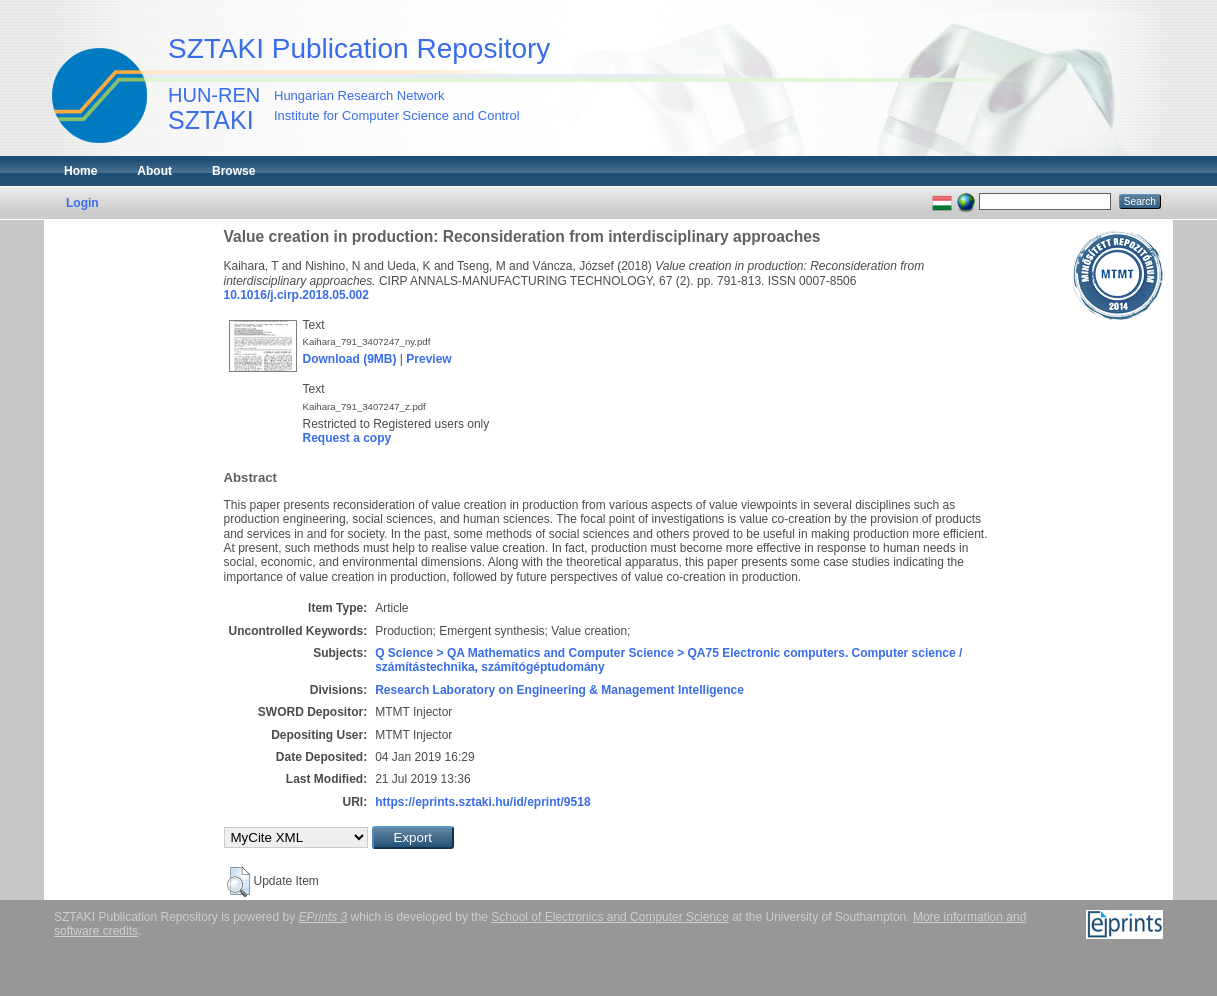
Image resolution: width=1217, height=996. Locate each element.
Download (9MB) (350, 359)
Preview (428, 359)
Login (82, 203)
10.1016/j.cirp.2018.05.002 (296, 295)
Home (80, 171)
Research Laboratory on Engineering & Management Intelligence (559, 690)
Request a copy (347, 438)
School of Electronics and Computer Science (609, 917)
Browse (233, 171)
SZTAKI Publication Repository (359, 48)
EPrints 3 (323, 917)
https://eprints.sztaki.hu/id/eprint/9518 (482, 802)
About (154, 171)
